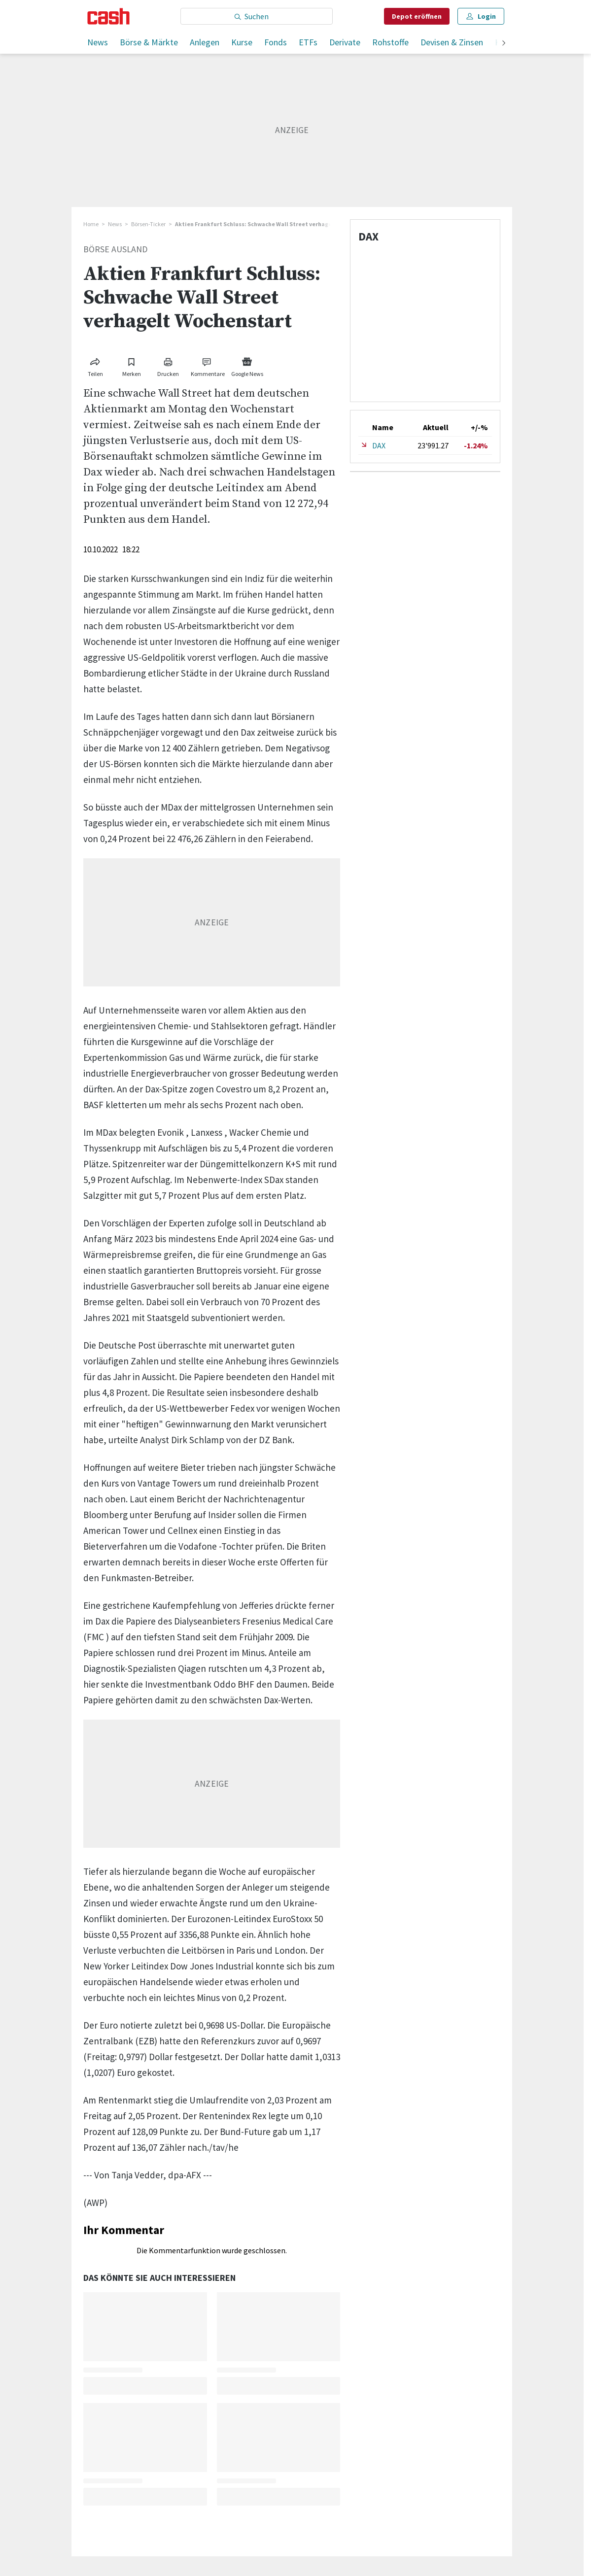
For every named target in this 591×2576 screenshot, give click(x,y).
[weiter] (503, 43)
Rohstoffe (390, 42)
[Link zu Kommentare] (207, 365)
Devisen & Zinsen (451, 42)
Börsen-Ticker (148, 224)
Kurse (241, 42)
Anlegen (204, 42)
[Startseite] (108, 16)
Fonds (275, 42)
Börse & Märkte (149, 42)
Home (91, 224)
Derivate (344, 42)
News (97, 42)
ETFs (308, 42)
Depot (417, 16)
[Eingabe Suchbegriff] (256, 16)
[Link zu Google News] (247, 365)
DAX (378, 445)
